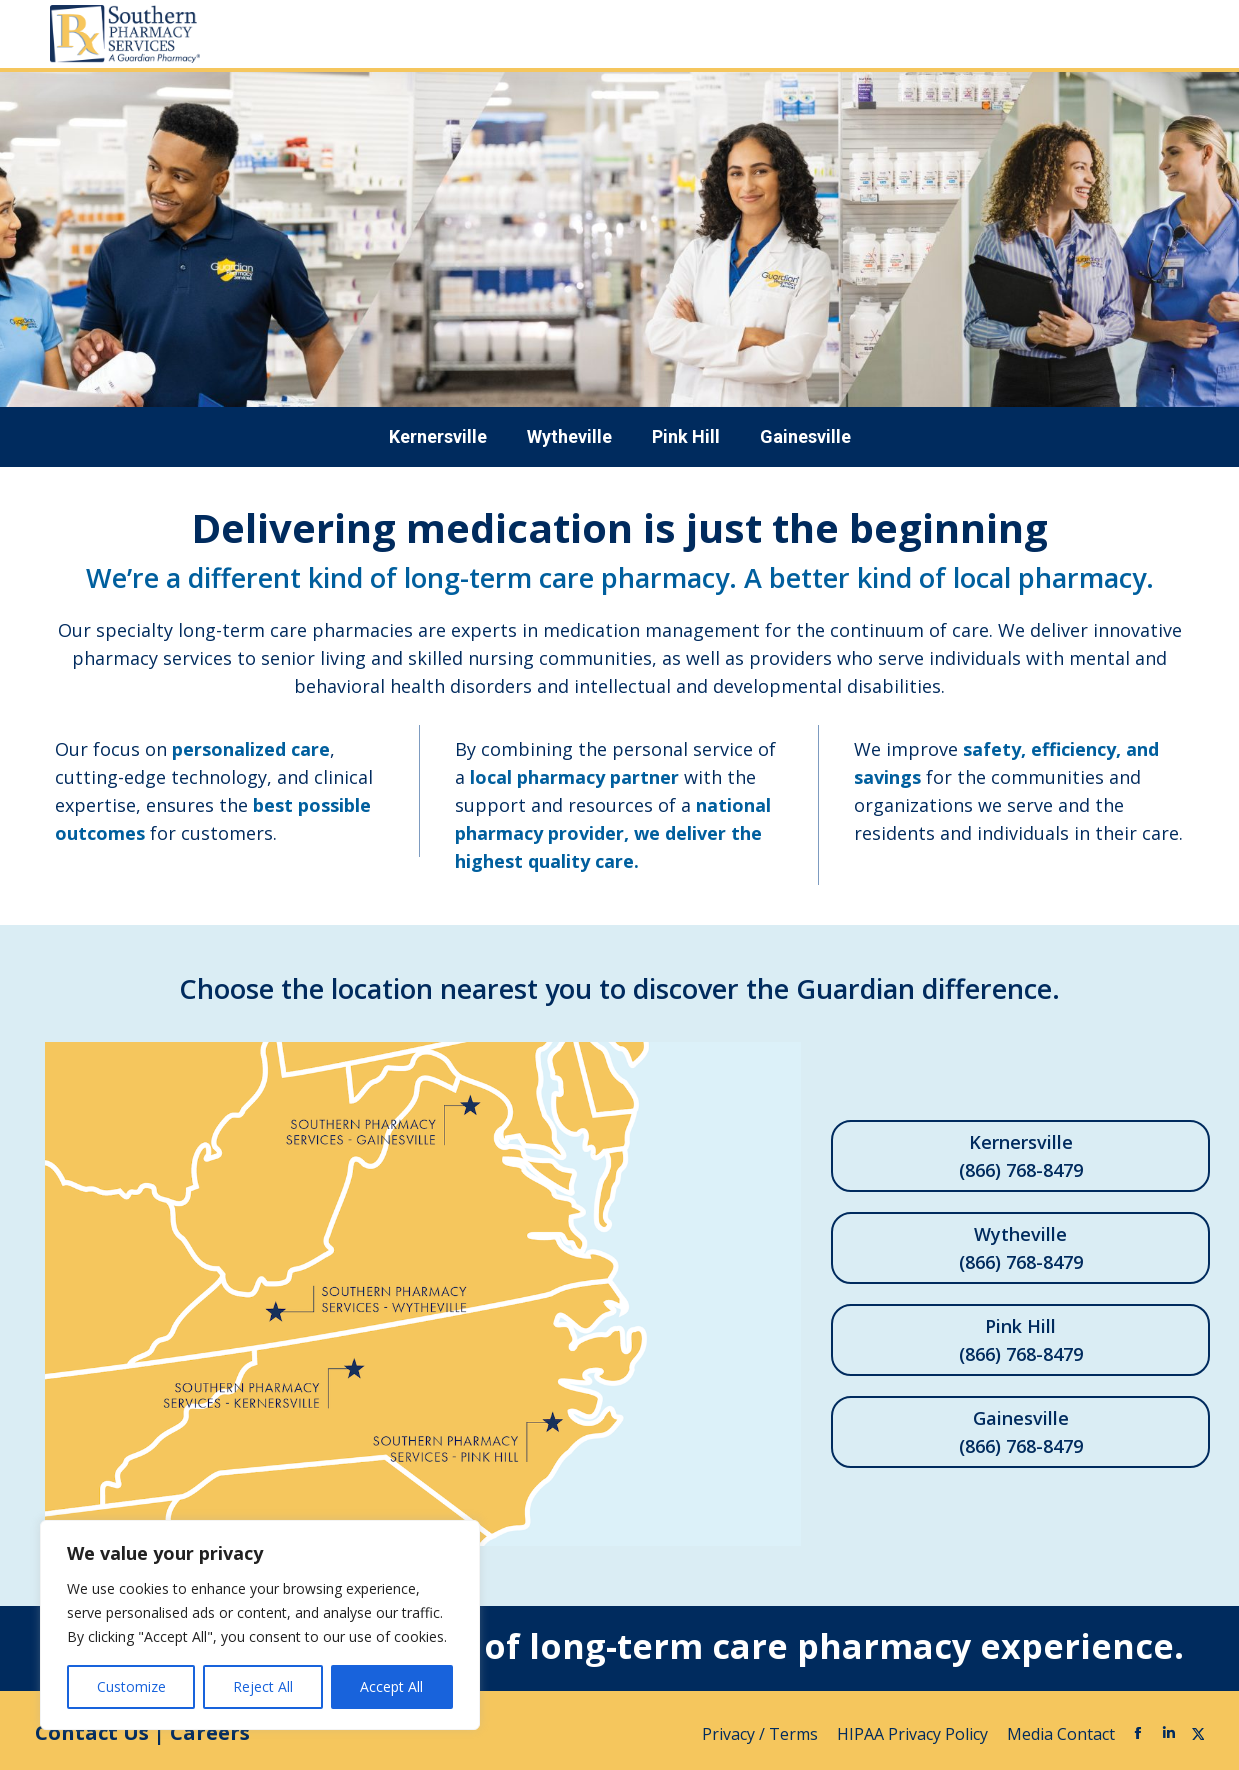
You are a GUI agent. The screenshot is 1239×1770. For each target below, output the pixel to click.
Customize (131, 1686)
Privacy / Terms (762, 1734)
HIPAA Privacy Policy (914, 1734)
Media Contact (1061, 1734)
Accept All (391, 1686)
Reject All (263, 1686)
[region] (260, 1625)
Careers (210, 1732)
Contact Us (92, 1732)
